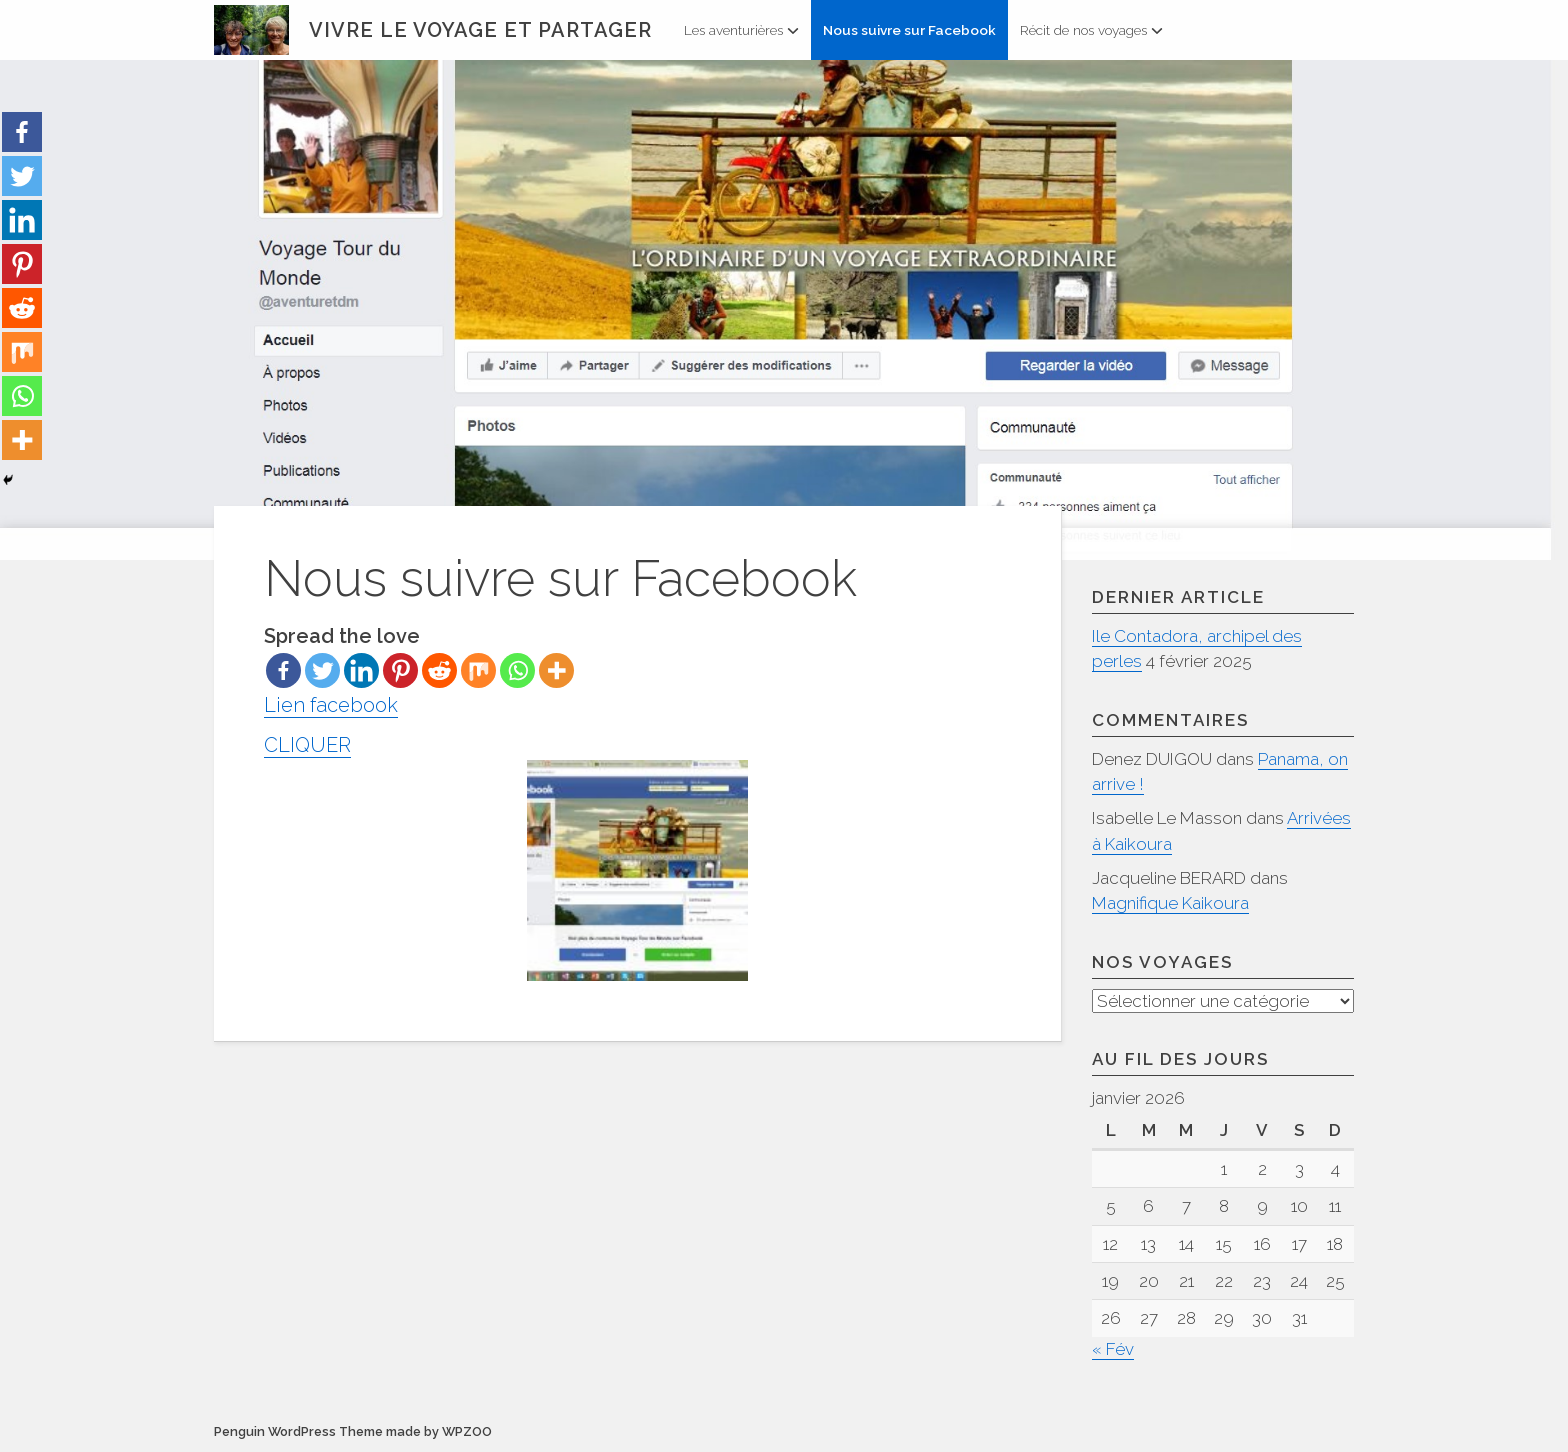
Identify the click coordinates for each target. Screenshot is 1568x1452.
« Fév (1113, 1350)
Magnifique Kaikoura (1170, 903)
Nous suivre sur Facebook (909, 30)
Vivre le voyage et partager (480, 30)
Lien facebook (331, 705)
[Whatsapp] (517, 670)
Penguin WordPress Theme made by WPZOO (353, 1432)
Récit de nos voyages (1091, 30)
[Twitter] (322, 670)
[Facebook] (283, 670)
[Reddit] (439, 670)
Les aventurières (741, 30)
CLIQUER (506, 857)
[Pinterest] (400, 670)
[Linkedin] (361, 670)
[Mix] (478, 670)
